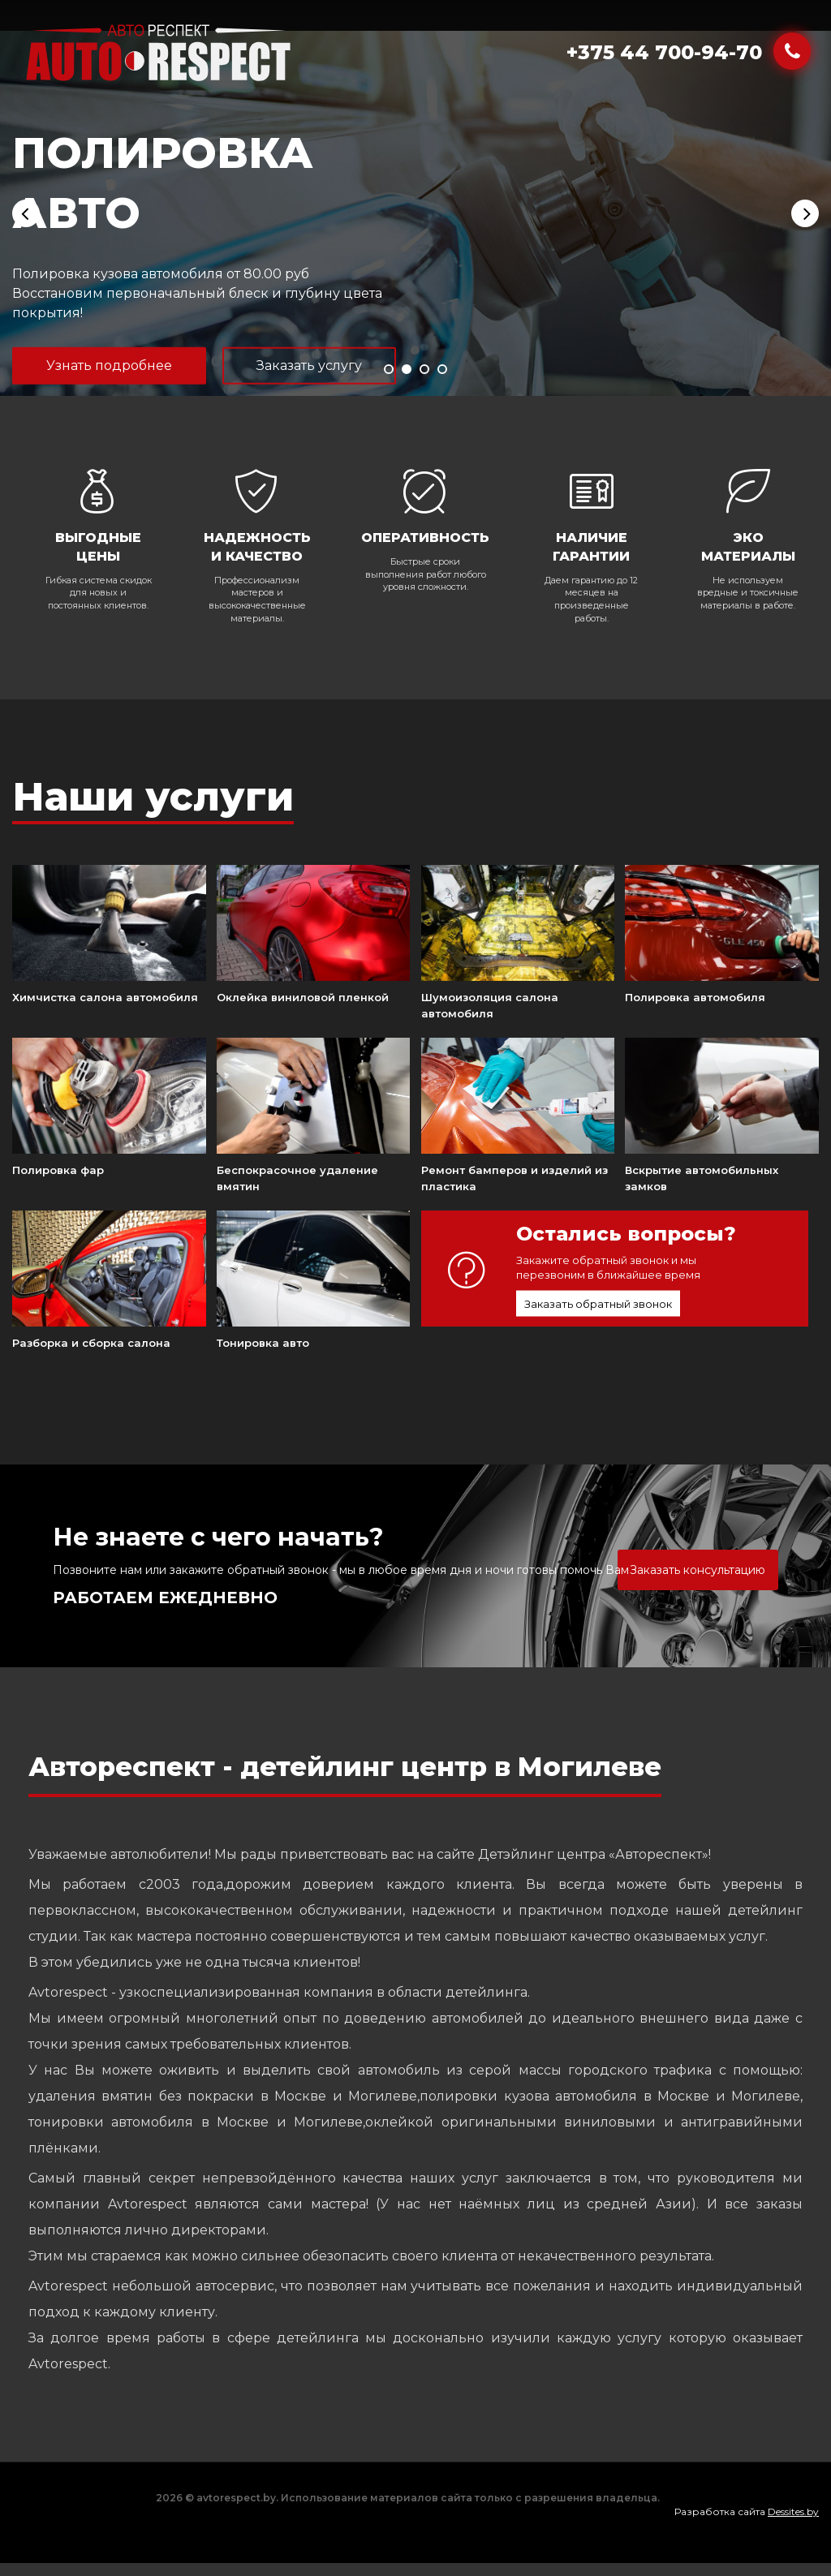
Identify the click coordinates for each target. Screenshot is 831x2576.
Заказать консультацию (697, 1570)
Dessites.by (793, 2511)
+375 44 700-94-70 (664, 52)
